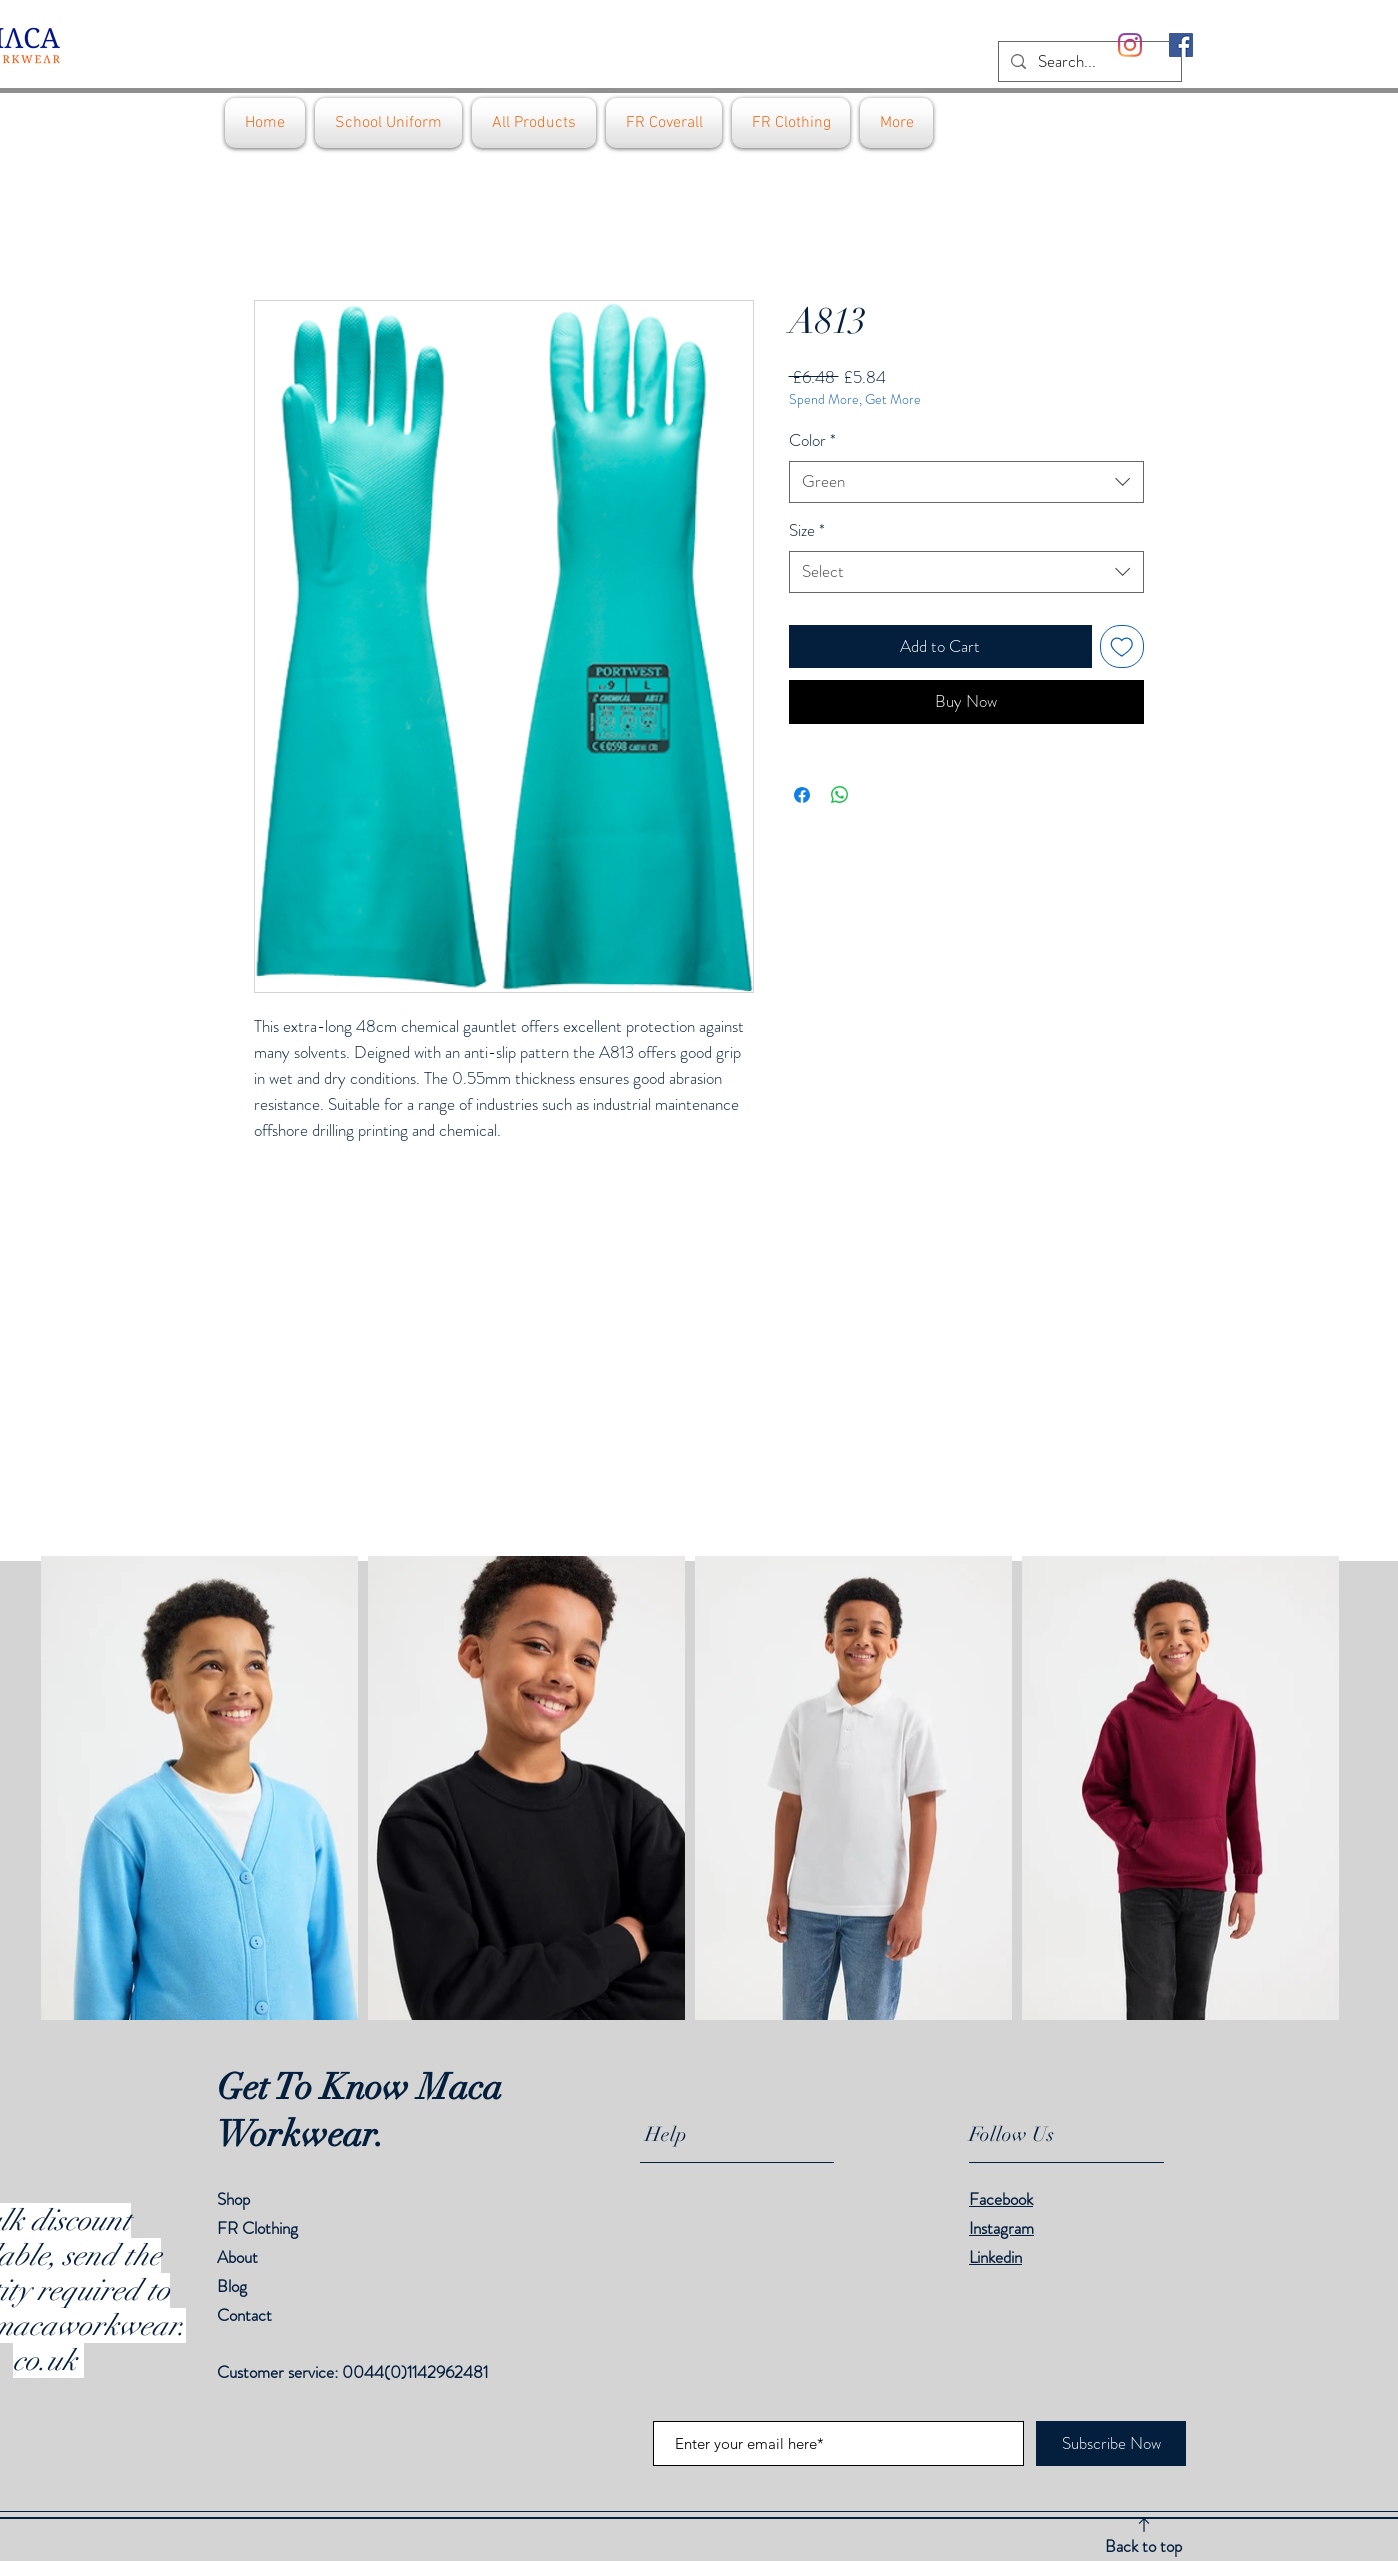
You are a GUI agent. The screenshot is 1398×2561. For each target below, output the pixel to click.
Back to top (1143, 2546)
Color (812, 440)
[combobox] (966, 482)
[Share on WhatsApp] (840, 795)
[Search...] (1088, 62)
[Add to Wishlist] (1122, 647)
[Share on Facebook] (802, 795)
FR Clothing (257, 2228)
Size (807, 530)
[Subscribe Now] (1111, 2443)
